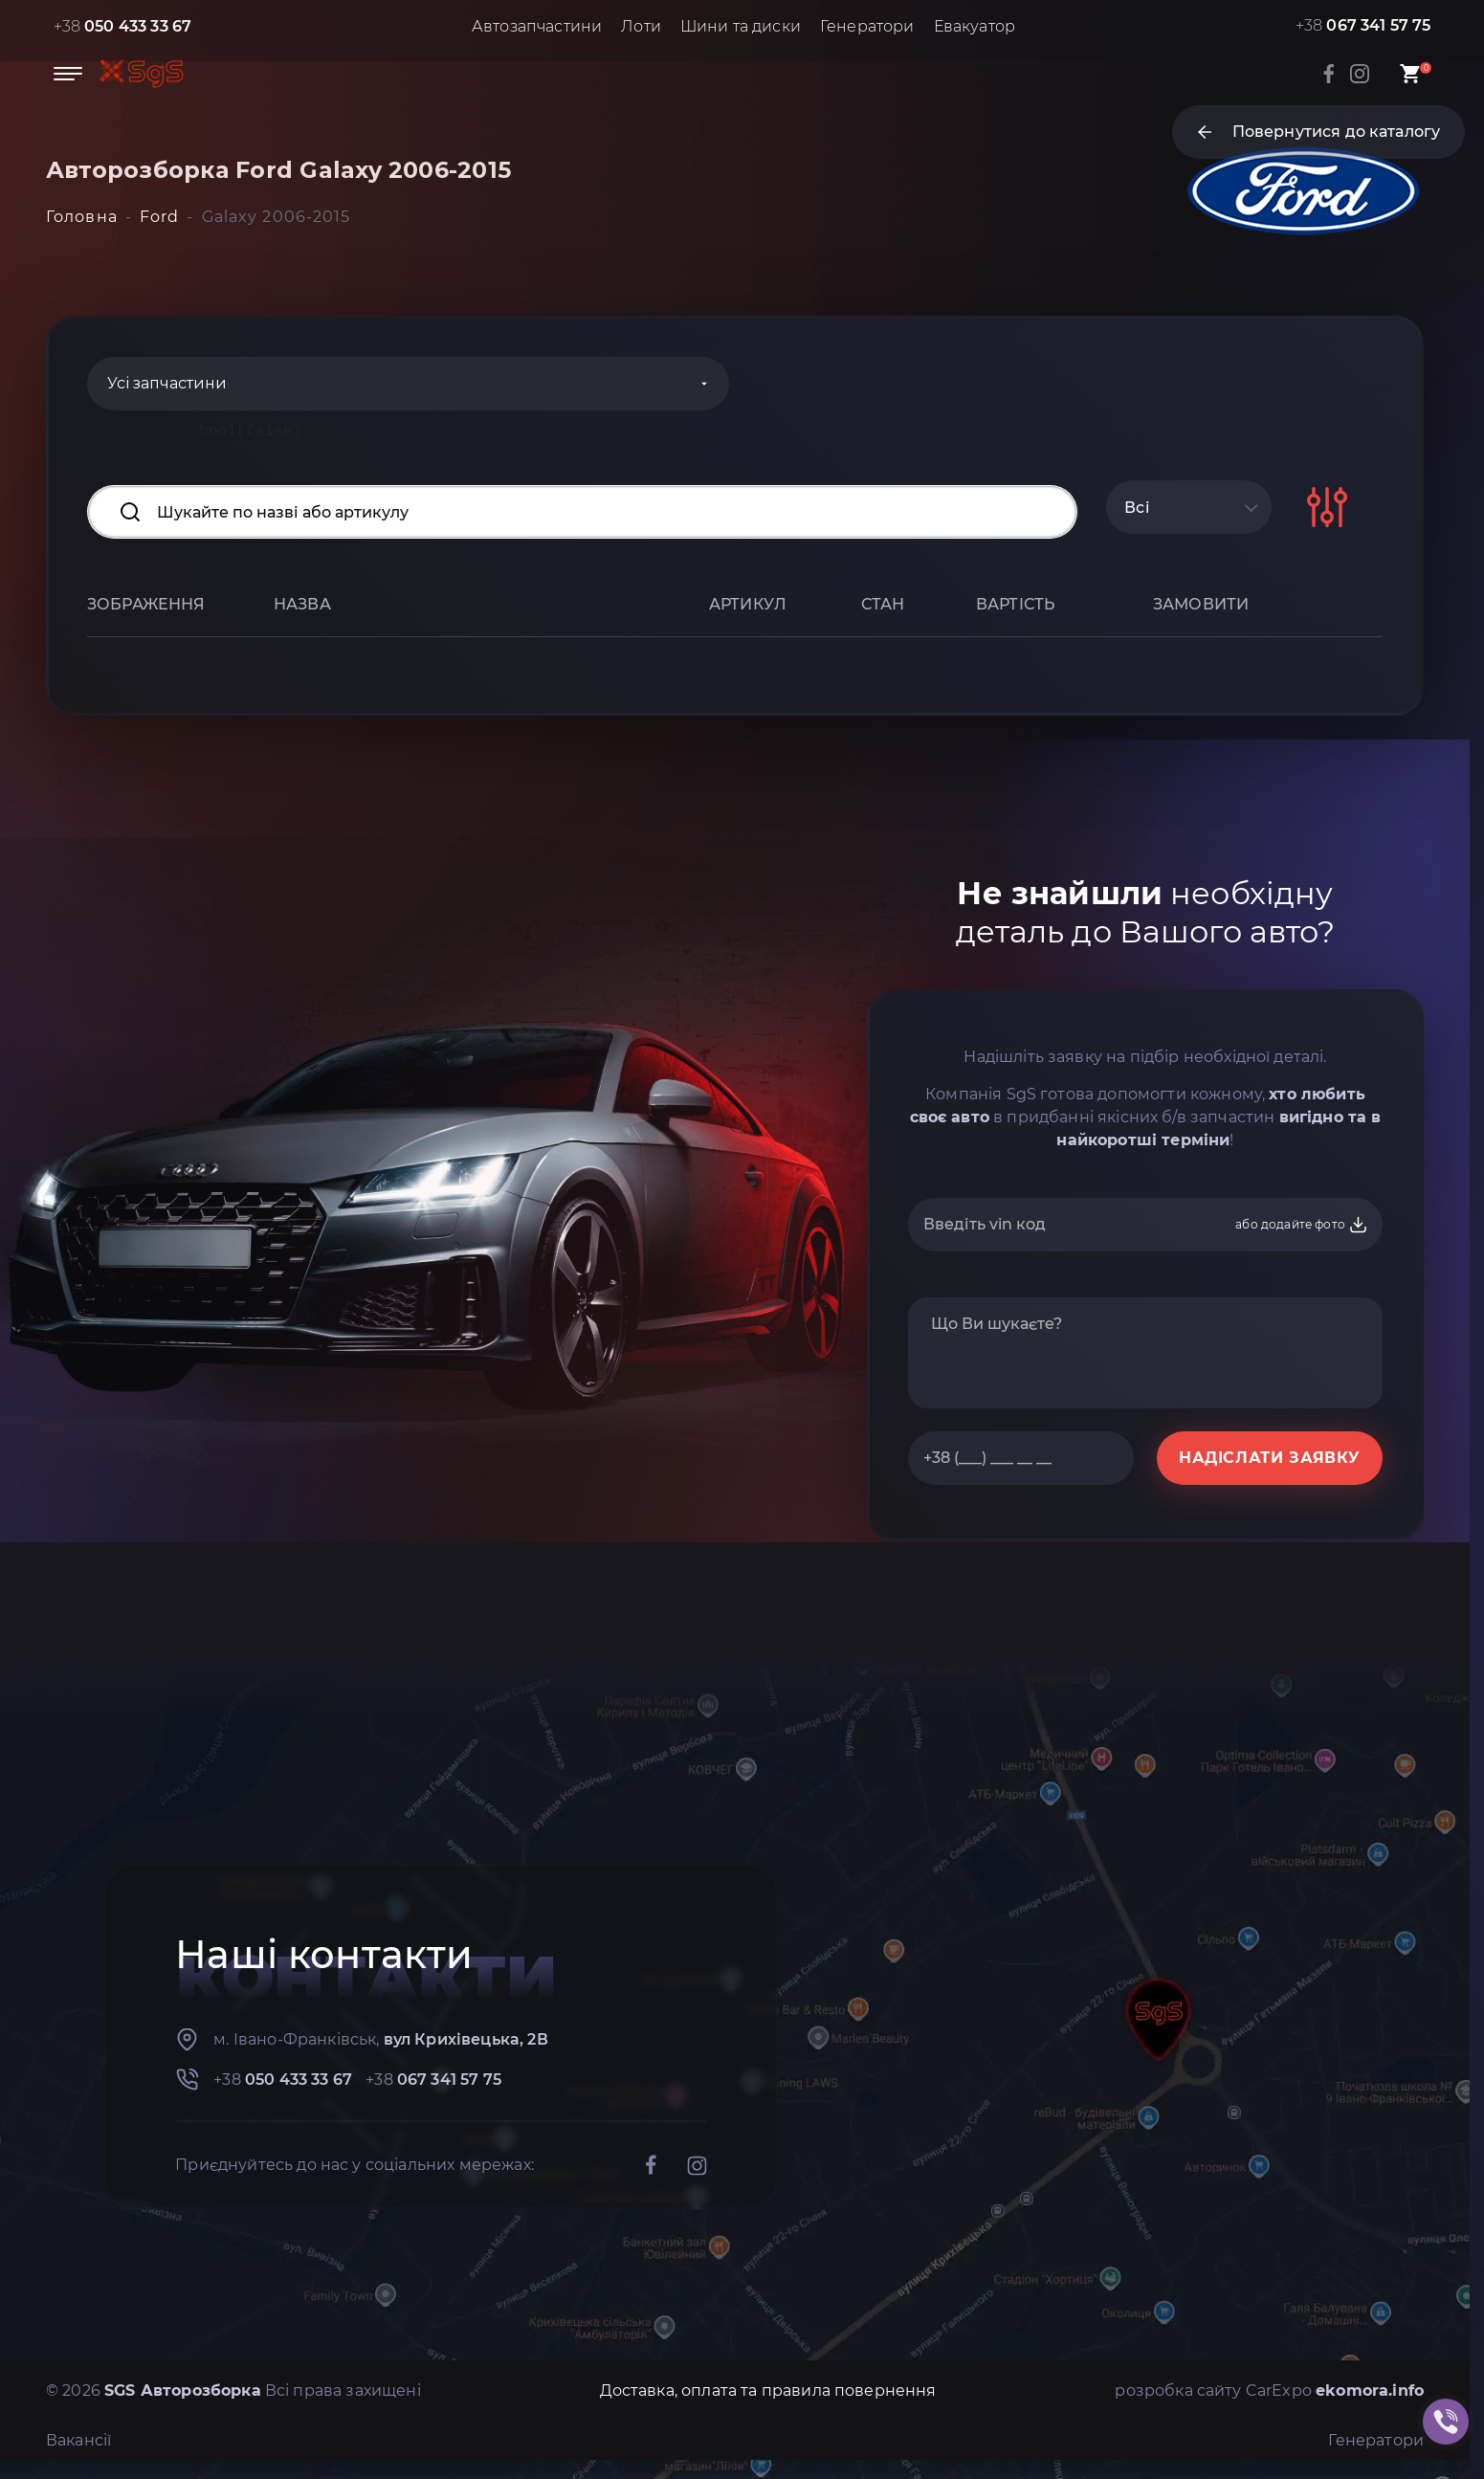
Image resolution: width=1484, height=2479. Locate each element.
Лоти (641, 26)
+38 (123, 26)
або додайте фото (1301, 1224)
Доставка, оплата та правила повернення (768, 2390)
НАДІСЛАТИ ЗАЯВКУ (1270, 1458)
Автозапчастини (537, 26)
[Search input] (582, 512)
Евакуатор (974, 26)
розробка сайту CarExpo (1269, 2390)
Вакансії (78, 2440)
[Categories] (408, 383)
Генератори (867, 26)
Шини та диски (740, 26)
